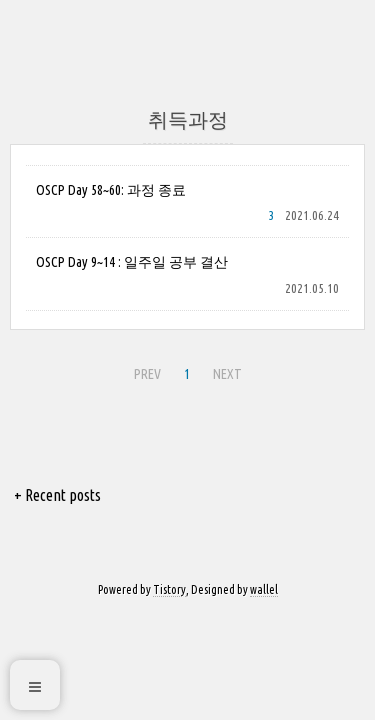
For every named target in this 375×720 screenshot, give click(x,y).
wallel (264, 589)
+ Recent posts (57, 495)
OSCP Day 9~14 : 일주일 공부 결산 (132, 262)
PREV (147, 374)
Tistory (169, 589)
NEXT (227, 374)
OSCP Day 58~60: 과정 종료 (111, 190)
